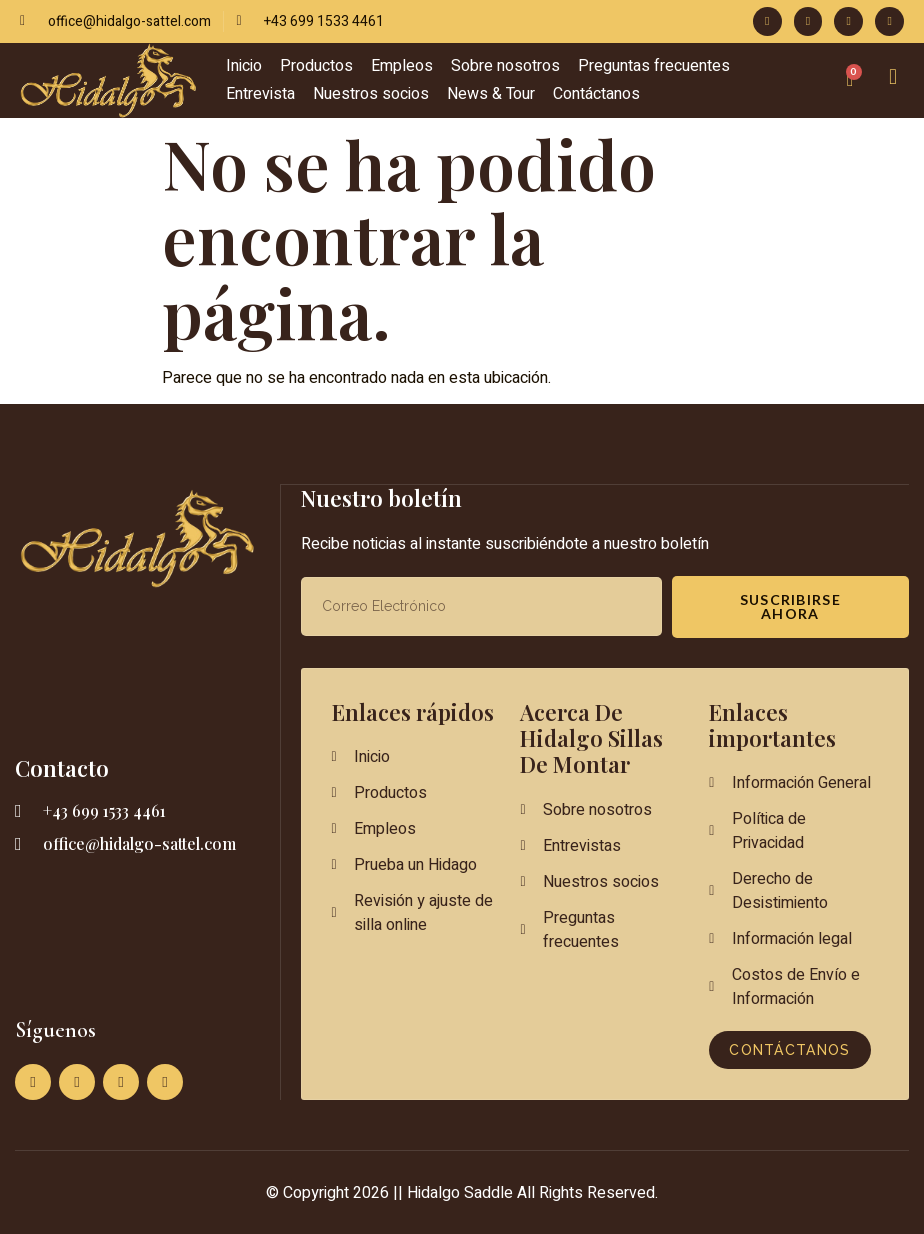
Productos (316, 66)
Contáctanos (596, 94)
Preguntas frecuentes (654, 66)
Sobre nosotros (505, 66)
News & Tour (491, 94)
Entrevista (260, 94)
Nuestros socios (371, 94)
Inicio (244, 66)
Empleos (402, 66)
